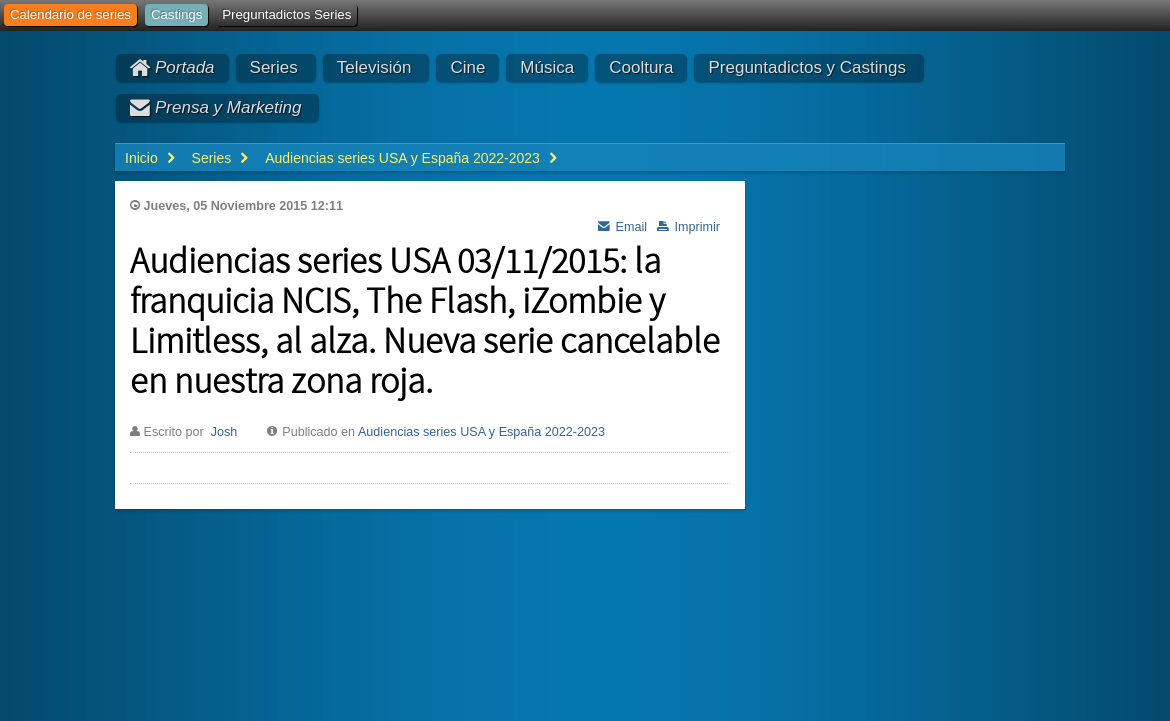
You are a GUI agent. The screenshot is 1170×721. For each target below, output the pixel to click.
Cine (467, 67)
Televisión (374, 67)
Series (274, 67)
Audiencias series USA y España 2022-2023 (481, 432)
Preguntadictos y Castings (807, 67)
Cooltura (641, 67)
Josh (224, 432)
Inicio (141, 158)
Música (547, 67)
